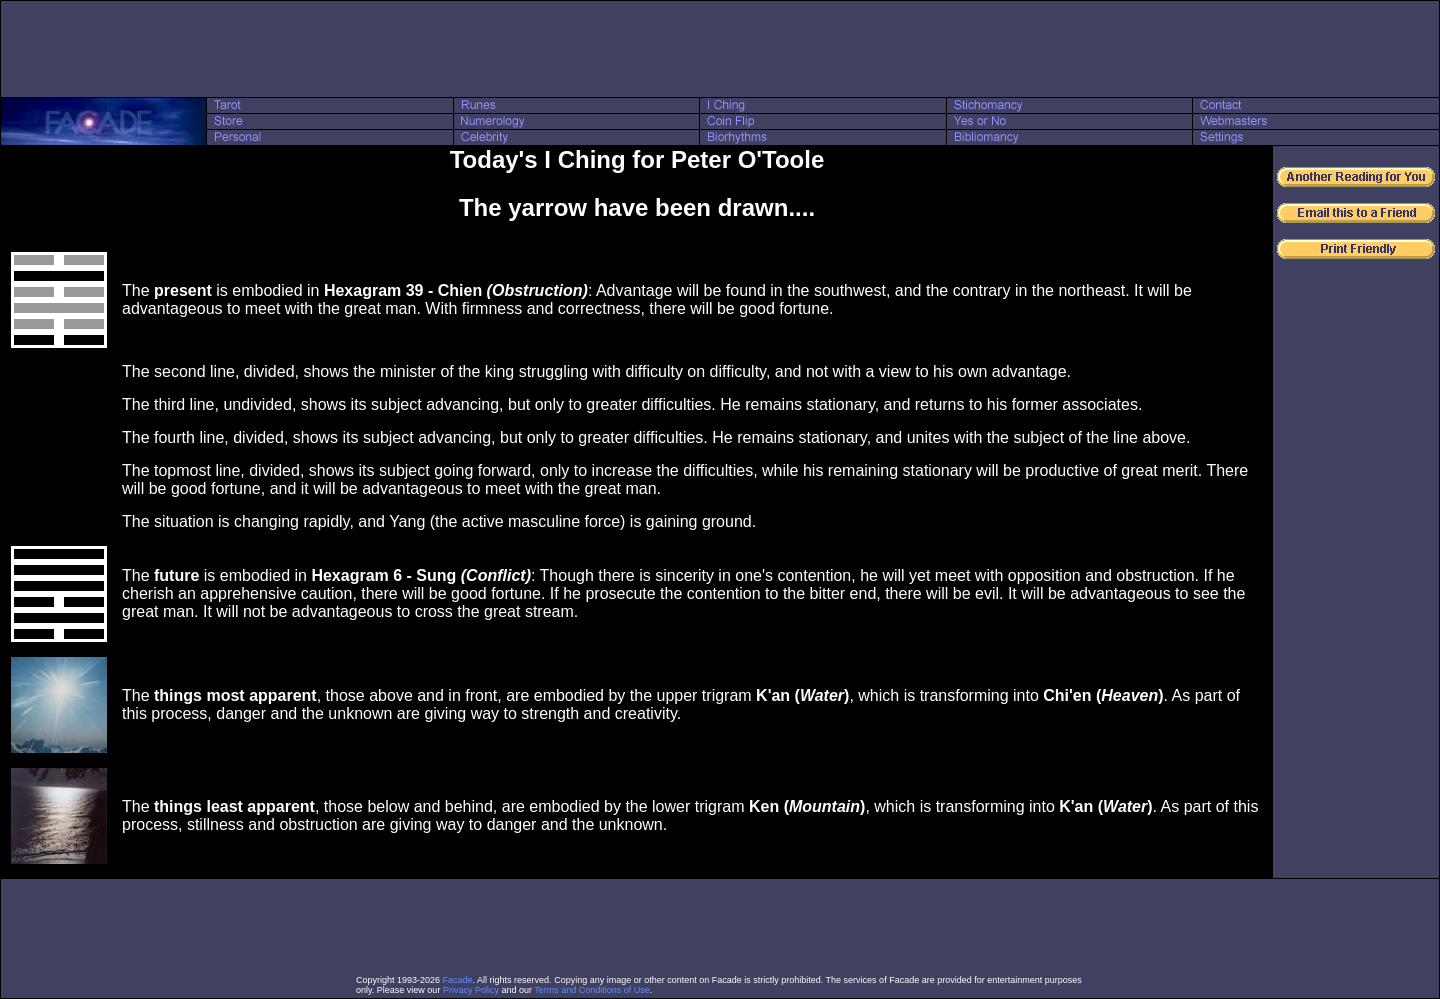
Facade (458, 980)
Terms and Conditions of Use (592, 990)
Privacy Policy (471, 990)
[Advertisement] (720, 49)
